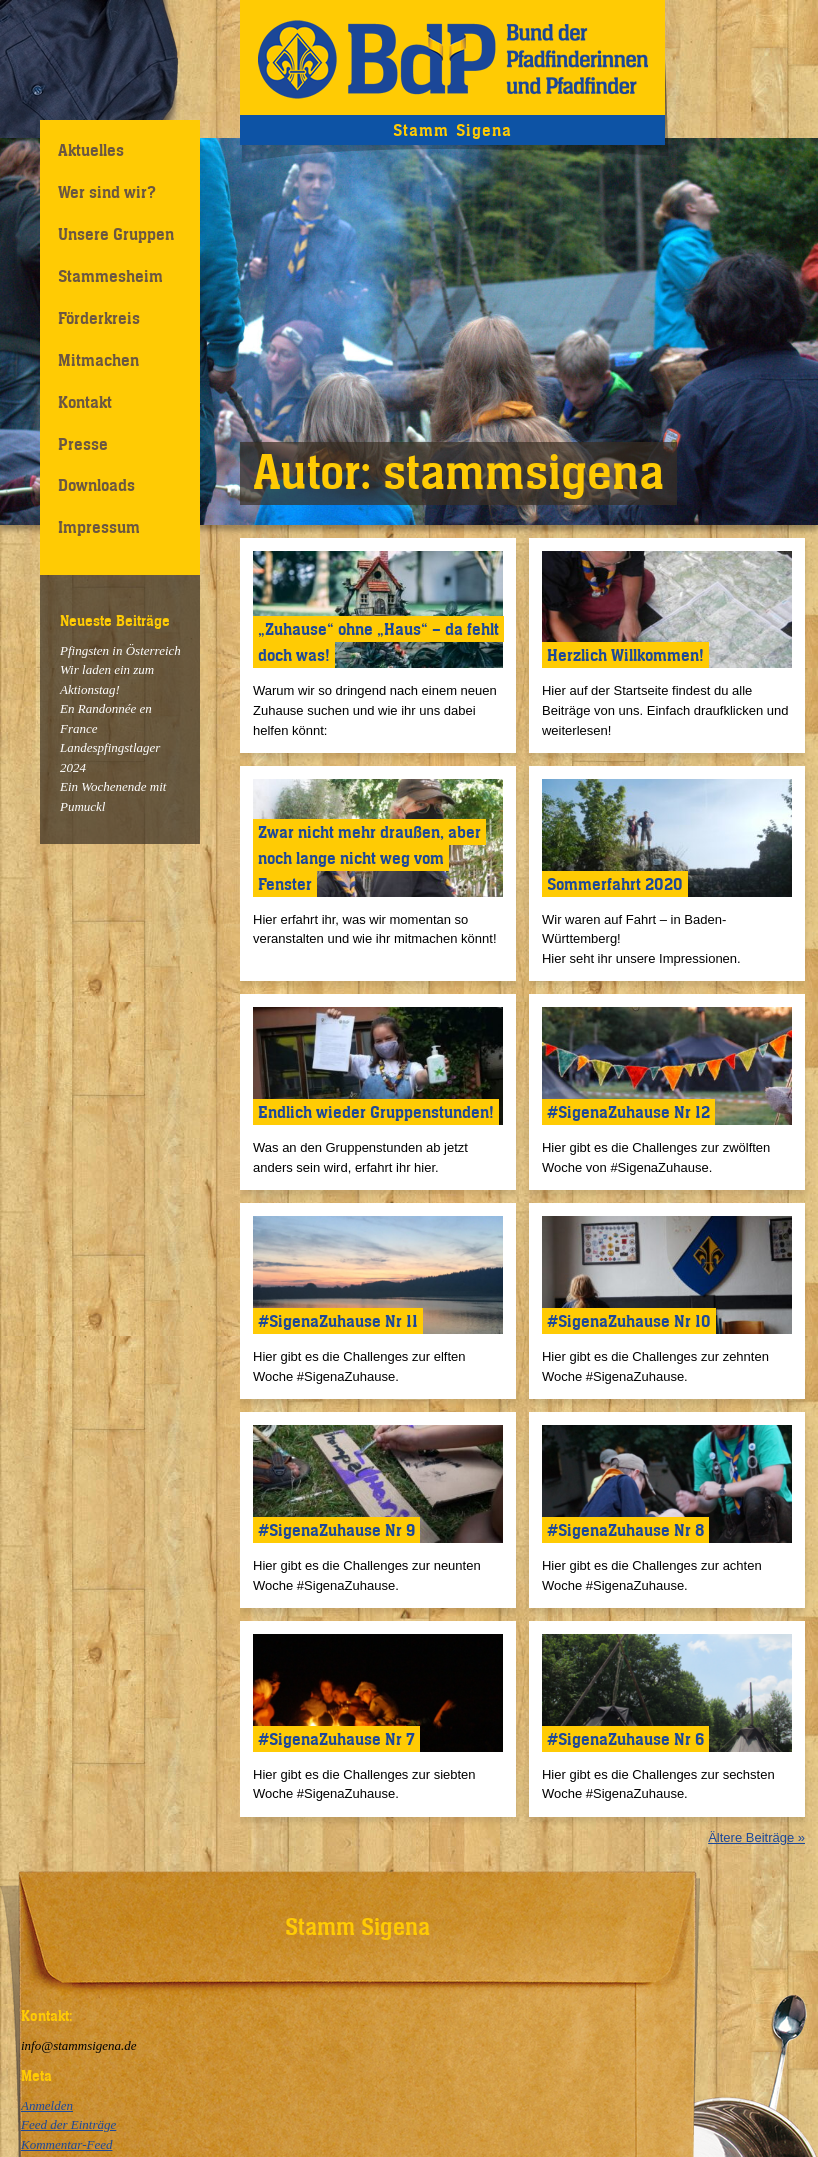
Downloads (96, 485)
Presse (83, 444)
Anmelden (47, 2105)
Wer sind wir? (107, 192)
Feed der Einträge (68, 2124)
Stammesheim (110, 276)
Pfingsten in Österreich (120, 650)
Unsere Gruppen (116, 234)
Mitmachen (98, 360)
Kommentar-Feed (66, 2144)
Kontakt (85, 402)
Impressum (99, 527)
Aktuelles (91, 150)
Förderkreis (99, 318)
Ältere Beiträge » (756, 1837)
